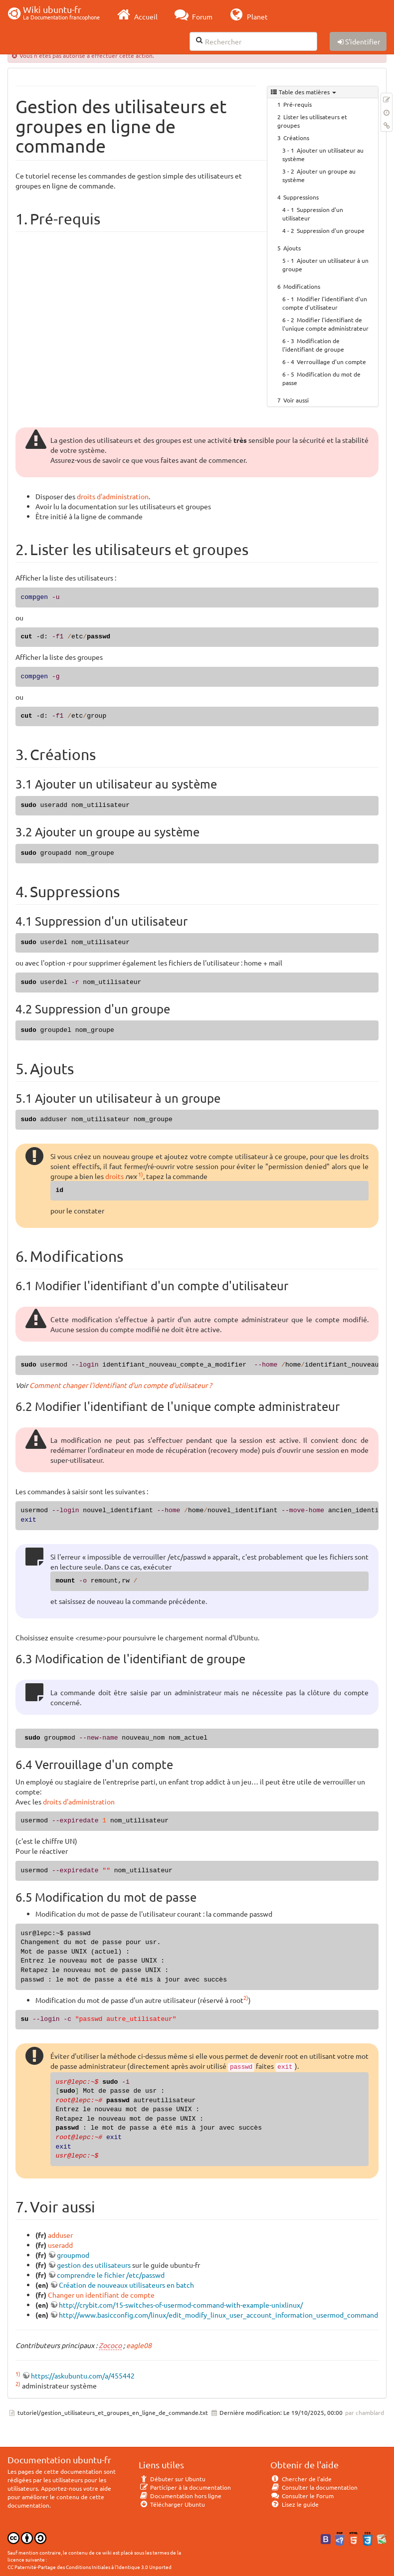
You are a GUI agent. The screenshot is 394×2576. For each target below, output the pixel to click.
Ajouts (292, 248)
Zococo (110, 2345)
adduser (60, 2234)
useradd (60, 2244)
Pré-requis (297, 104)
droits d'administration (113, 496)
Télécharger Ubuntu (172, 2504)
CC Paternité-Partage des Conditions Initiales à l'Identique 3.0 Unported (89, 2567)
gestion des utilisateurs (94, 2264)
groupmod (73, 2254)
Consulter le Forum (302, 2496)
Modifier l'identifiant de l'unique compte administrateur (325, 324)
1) (140, 1174)
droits (114, 1176)
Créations (296, 138)
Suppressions (301, 197)
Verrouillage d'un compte (331, 362)
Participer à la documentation (185, 2487)
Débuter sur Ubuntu (172, 2479)
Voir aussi (296, 400)
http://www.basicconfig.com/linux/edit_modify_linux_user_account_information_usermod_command (218, 2314)
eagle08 (139, 2345)
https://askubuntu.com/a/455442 (83, 2375)
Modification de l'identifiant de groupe (313, 345)
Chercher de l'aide (301, 2479)
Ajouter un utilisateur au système (323, 154)
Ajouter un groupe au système (319, 175)
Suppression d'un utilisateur (312, 213)
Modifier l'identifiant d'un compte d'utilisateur (324, 303)
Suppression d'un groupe (331, 230)
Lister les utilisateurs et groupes (312, 121)
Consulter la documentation (314, 2487)
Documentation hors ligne (180, 2496)
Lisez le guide (294, 2504)
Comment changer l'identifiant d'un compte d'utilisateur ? (120, 1385)
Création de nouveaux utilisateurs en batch (126, 2284)
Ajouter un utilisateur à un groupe (325, 264)
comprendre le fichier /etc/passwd (111, 2274)
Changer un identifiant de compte (101, 2294)
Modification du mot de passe (321, 378)
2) (245, 1997)
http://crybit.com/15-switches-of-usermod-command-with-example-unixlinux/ (181, 2304)
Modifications (301, 286)
